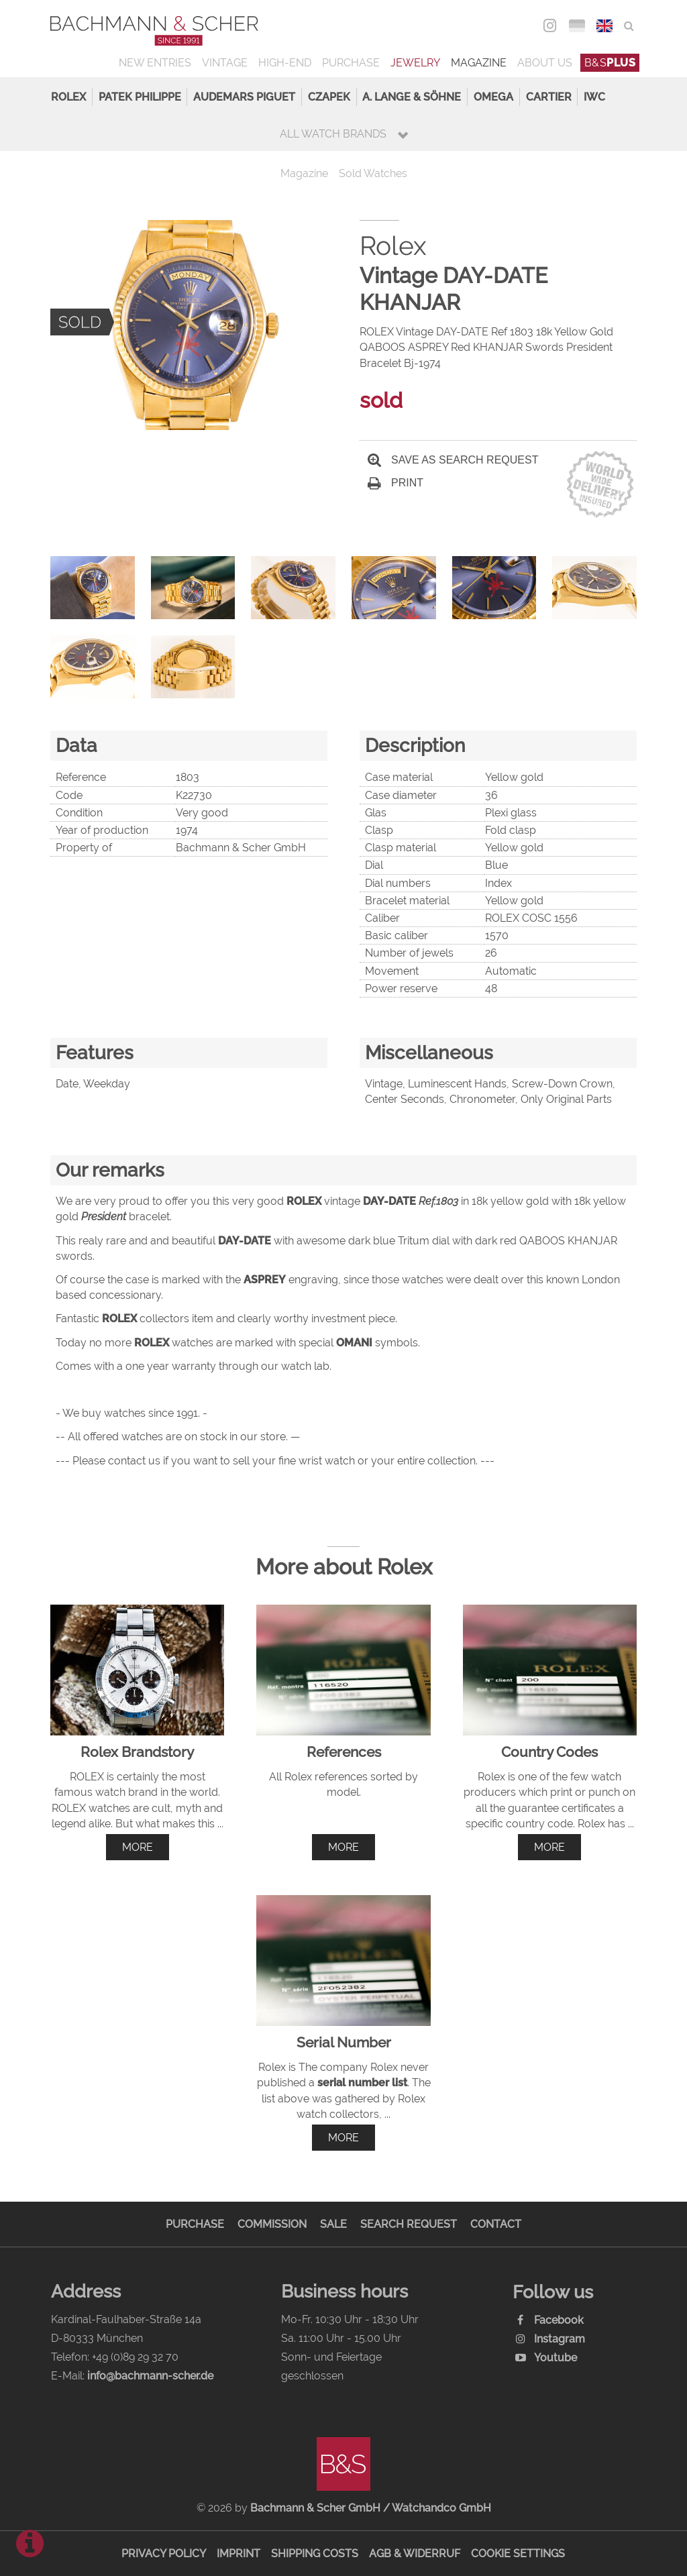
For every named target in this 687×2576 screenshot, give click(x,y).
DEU (577, 25)
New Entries (155, 62)
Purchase (351, 62)
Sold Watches (373, 173)
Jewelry (415, 62)
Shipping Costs (314, 2553)
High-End (284, 62)
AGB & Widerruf (414, 2553)
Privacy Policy (163, 2553)
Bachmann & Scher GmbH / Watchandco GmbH (370, 2508)
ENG (605, 25)
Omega (493, 97)
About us (544, 62)
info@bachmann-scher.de (150, 2375)
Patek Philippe (140, 97)
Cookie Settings (518, 2553)
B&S (610, 62)
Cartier (549, 97)
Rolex (68, 97)
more (137, 1847)
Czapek (329, 97)
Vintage (225, 62)
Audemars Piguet (244, 97)
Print (395, 482)
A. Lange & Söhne (411, 97)
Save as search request (453, 460)
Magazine (479, 62)
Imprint (238, 2553)
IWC (594, 97)
